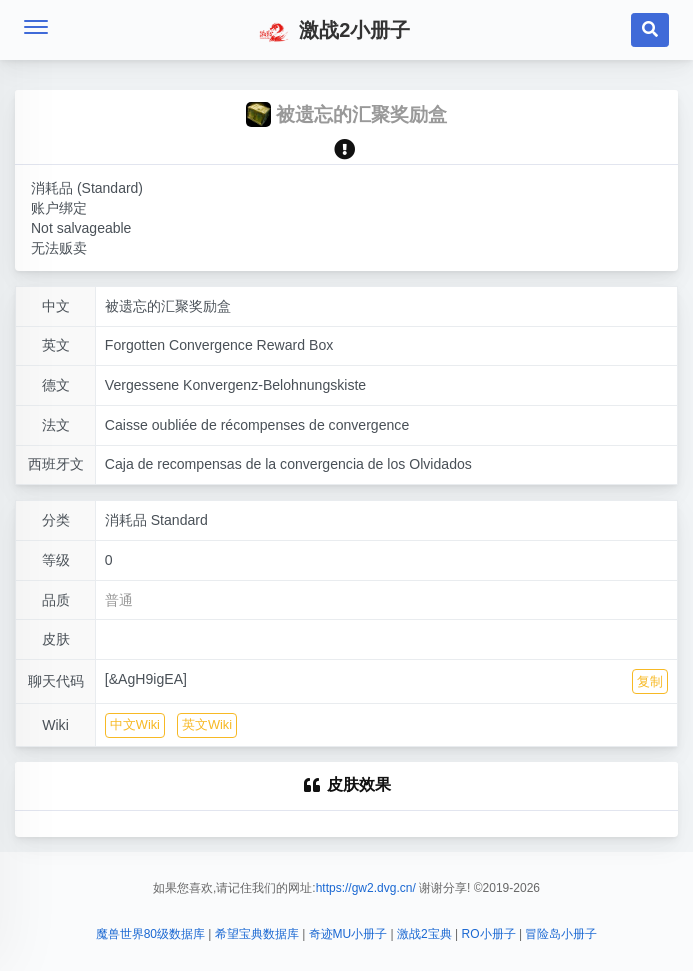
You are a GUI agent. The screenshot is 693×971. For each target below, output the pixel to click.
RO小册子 (489, 934)
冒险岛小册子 (561, 934)
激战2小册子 (335, 32)
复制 (650, 681)
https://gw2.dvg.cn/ (366, 888)
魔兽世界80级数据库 (150, 934)
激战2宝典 (424, 934)
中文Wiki (135, 724)
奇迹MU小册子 (348, 934)
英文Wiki (207, 724)
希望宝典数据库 (257, 934)
